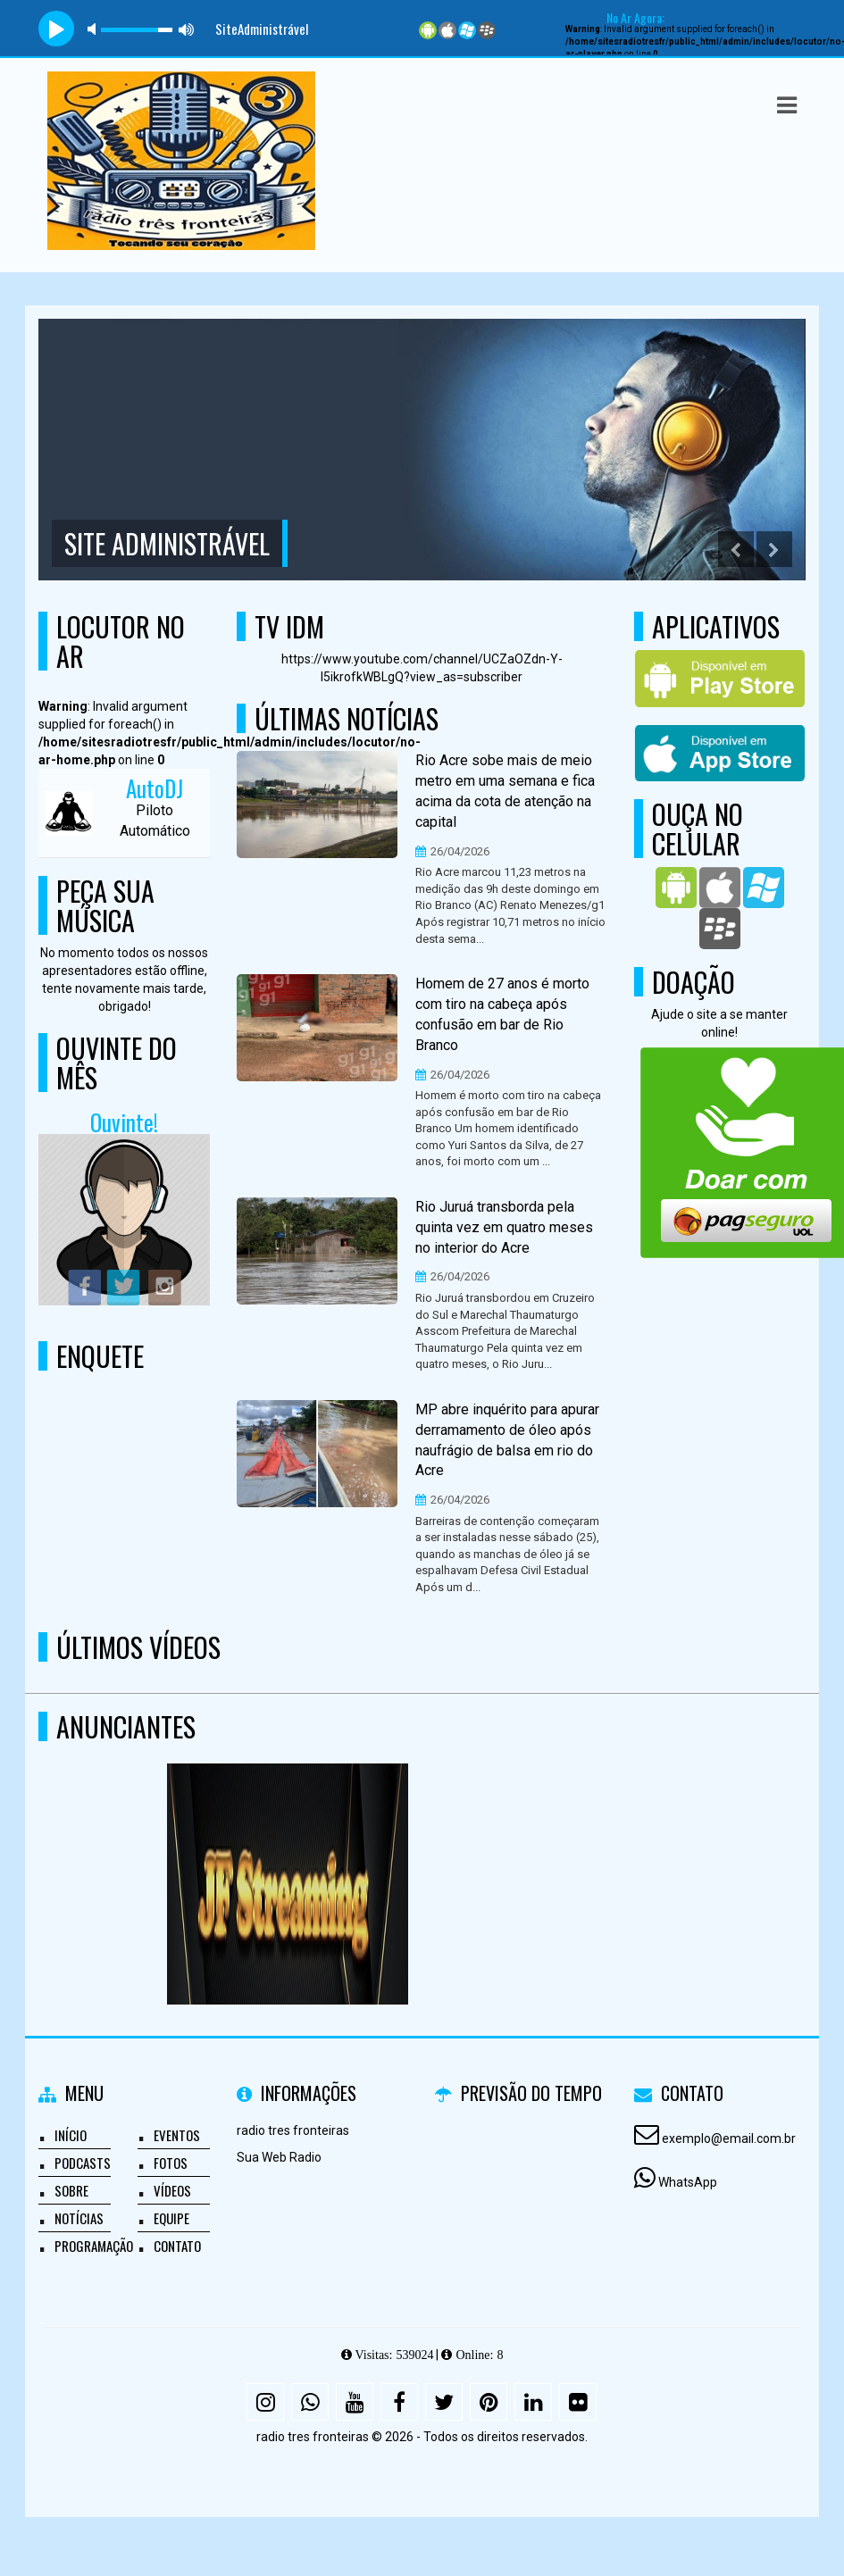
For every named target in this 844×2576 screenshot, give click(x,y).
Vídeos (172, 2190)
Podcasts (82, 2162)
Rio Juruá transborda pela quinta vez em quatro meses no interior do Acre (504, 1227)
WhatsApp (687, 2182)
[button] (787, 105)
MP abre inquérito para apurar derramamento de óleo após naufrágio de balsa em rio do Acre (507, 1440)
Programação (93, 2245)
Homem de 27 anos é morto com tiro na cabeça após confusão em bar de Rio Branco (502, 1014)
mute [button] (95, 29)
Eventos (177, 2135)
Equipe (171, 2218)
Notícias (79, 2218)
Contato (177, 2245)
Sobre (71, 2190)
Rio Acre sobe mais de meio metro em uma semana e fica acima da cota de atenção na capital (505, 791)
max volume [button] (187, 29)
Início (70, 2135)
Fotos (171, 2162)
